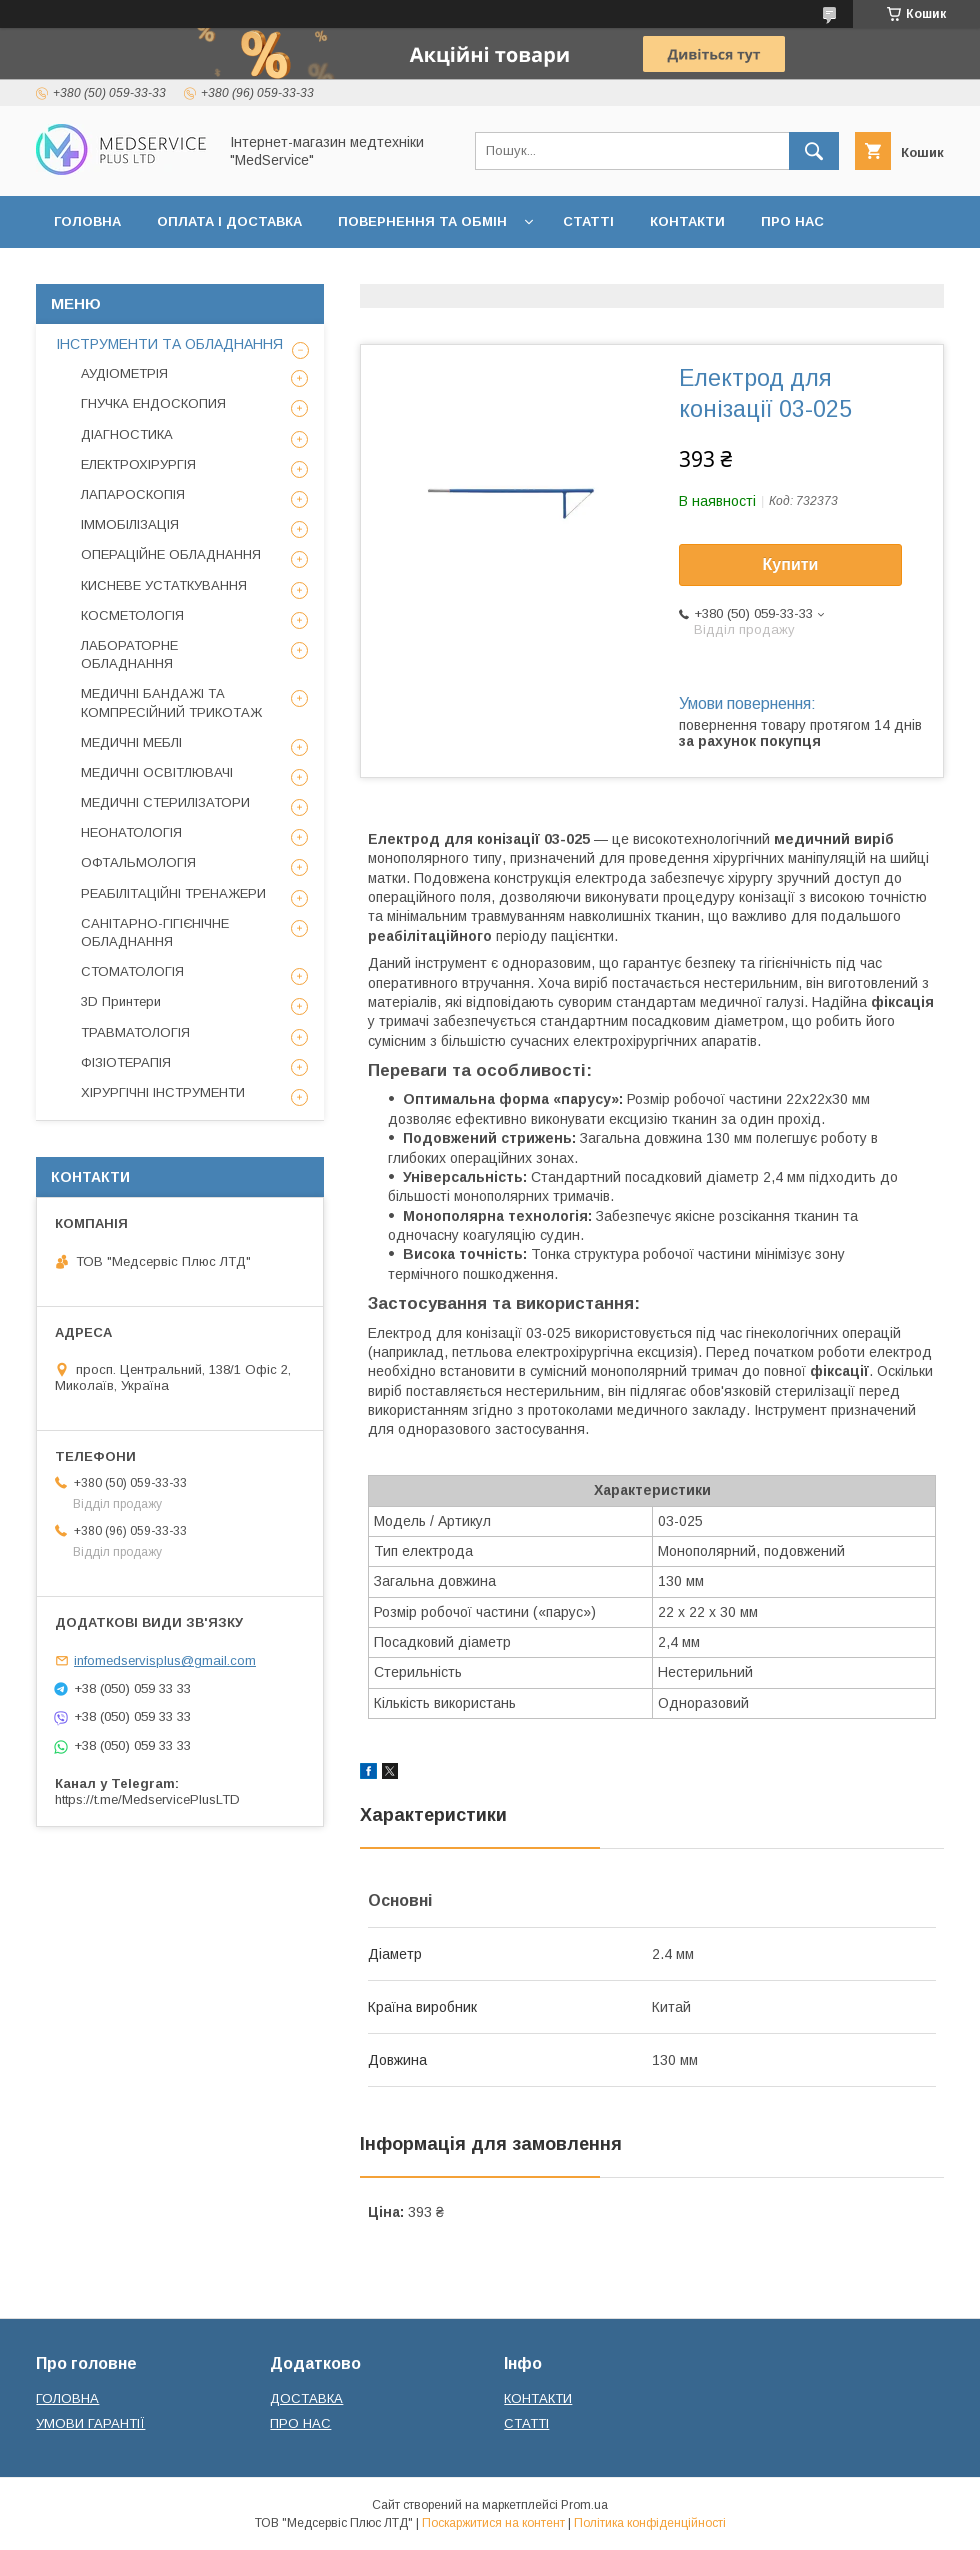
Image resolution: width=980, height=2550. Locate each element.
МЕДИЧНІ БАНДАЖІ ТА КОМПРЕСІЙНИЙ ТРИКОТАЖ (171, 702)
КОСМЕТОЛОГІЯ (132, 615)
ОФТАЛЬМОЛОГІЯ (138, 862)
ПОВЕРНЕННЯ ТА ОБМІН (422, 221)
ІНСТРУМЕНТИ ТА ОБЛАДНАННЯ (169, 344)
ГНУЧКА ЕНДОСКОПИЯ (153, 403)
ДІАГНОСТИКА (127, 434)
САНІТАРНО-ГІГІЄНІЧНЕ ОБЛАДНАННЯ (155, 932)
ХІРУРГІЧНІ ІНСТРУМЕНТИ (163, 1092)
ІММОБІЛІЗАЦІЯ (130, 524)
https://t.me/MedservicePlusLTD (147, 1799)
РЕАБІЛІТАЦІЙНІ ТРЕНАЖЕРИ (173, 893)
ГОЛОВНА (87, 221)
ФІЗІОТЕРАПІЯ (126, 1062)
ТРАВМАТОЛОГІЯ (135, 1032)
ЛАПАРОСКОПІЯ (133, 494)
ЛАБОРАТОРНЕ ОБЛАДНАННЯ (129, 654)
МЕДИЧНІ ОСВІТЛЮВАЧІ (157, 772)
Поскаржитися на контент (493, 2523)
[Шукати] (814, 151)
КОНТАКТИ (687, 221)
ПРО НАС (792, 221)
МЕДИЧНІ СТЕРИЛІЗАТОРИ (165, 802)
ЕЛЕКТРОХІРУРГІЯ (138, 464)
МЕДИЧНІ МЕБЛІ (131, 742)
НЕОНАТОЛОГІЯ (131, 832)
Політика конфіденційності (650, 2523)
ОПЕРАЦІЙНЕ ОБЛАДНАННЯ (171, 554)
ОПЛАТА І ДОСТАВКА (229, 221)
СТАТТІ (588, 221)
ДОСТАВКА (306, 2398)
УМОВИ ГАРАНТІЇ (90, 2423)
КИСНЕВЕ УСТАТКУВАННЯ (164, 585)
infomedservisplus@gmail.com (165, 1660)
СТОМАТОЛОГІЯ (132, 971)
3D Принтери (121, 1001)
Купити (791, 564)
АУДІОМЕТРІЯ (124, 373)
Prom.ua (584, 2505)
